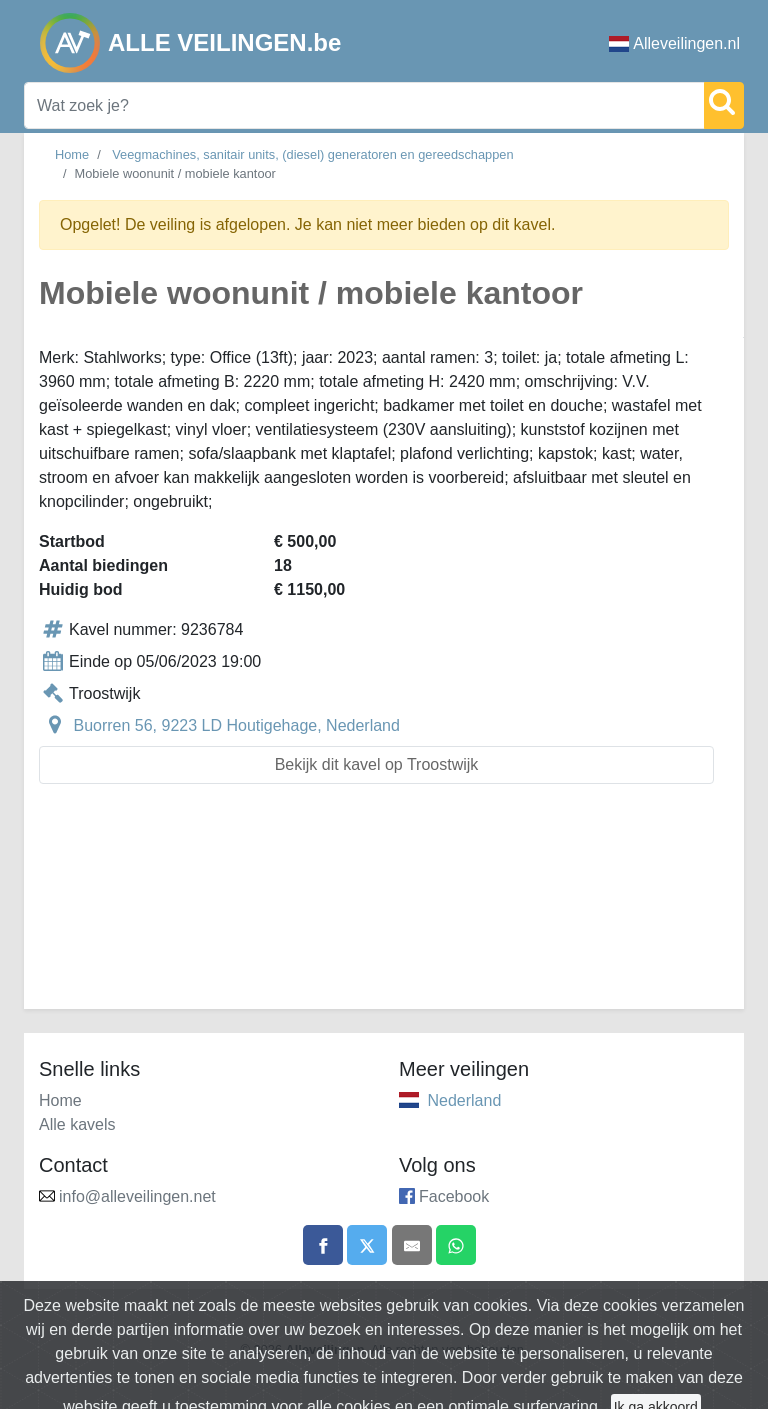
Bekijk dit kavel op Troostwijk (377, 764)
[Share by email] (412, 1245)
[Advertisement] (384, 908)
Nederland (464, 1100)
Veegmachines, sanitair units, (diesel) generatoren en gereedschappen (312, 154)
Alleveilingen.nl (674, 43)
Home (72, 154)
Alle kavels (77, 1124)
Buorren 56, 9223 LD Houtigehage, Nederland (236, 725)
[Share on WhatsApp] (456, 1245)
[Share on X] (367, 1245)
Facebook (454, 1196)
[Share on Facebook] (323, 1245)
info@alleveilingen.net (137, 1196)
